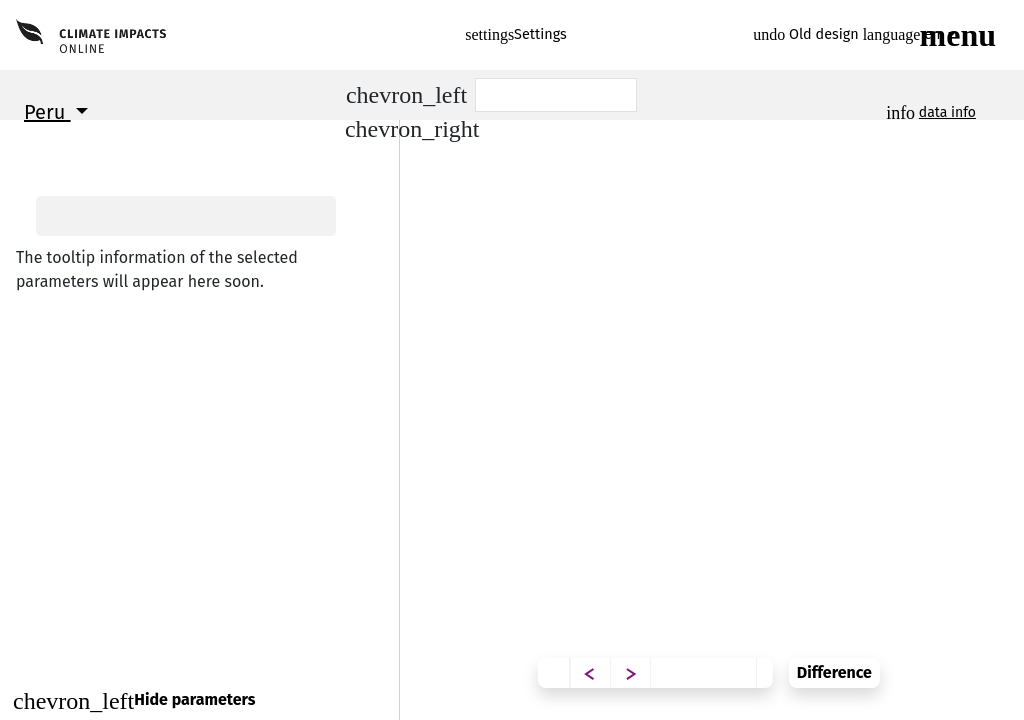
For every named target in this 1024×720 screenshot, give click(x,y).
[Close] (199, 700)
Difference (962, 657)
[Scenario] (556, 95)
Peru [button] (47, 112)
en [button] (904, 34)
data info (947, 112)
